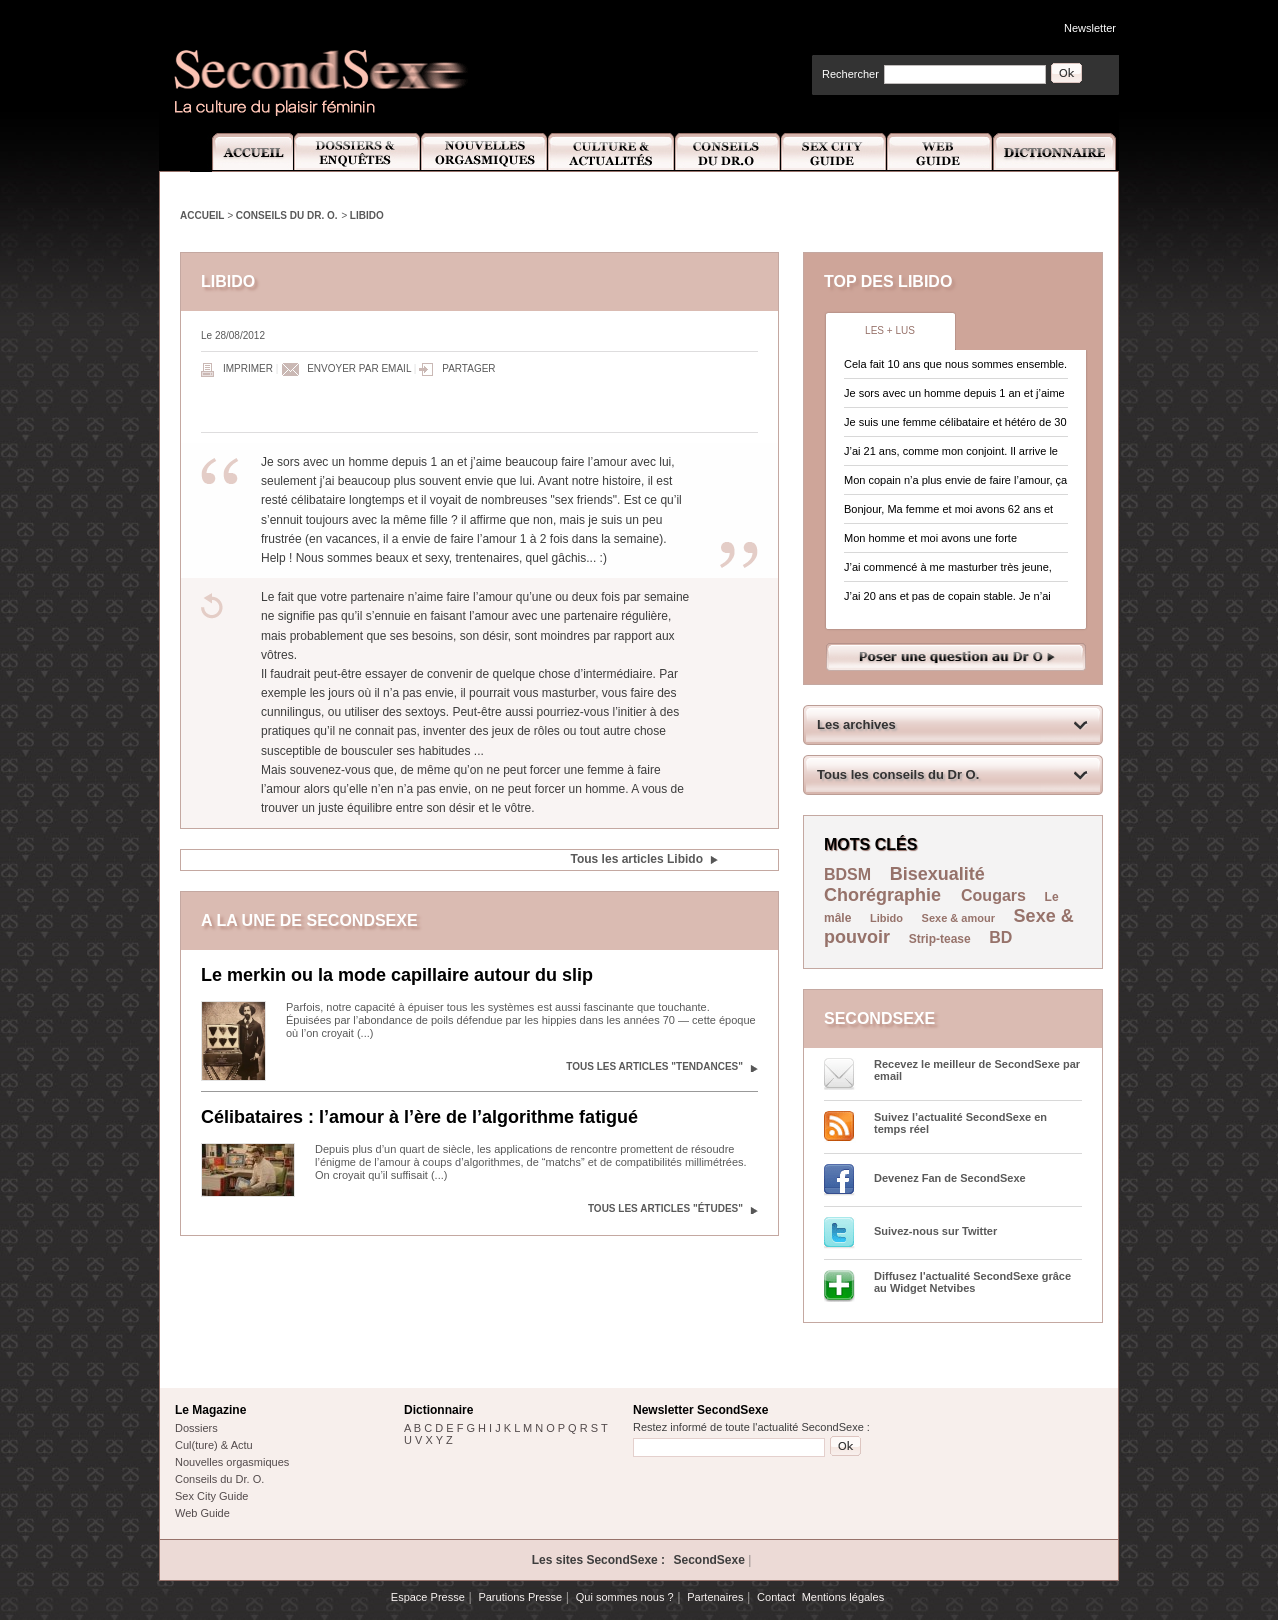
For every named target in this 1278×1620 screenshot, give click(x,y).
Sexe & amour (958, 918)
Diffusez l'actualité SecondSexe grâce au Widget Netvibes (972, 1282)
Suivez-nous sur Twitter (935, 1231)
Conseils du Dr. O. (287, 215)
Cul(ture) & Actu (214, 1445)
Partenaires (715, 1597)
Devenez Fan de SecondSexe (950, 1178)
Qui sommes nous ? (625, 1597)
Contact (776, 1597)
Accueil (241, 152)
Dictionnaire (1056, 152)
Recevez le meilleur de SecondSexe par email (977, 1070)
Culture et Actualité (612, 152)
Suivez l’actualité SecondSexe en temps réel (960, 1123)
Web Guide (940, 152)
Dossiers (196, 1428)
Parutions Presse (520, 1597)
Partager (468, 368)
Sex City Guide (834, 152)
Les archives (856, 724)
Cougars (993, 895)
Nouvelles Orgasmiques (484, 152)
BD (1000, 937)
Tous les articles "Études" (665, 1208)
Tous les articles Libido (637, 859)
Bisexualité (937, 874)
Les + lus (890, 330)
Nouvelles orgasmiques (232, 1462)
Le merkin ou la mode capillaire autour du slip (397, 975)
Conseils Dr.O (728, 152)
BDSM (847, 874)
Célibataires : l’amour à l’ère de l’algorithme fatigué (419, 1117)
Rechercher (850, 74)
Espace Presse (428, 1597)
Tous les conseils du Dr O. (898, 774)
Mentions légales (843, 1597)
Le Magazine (210, 1410)
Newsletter (1090, 28)
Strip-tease (940, 939)
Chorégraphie (885, 895)
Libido (367, 215)
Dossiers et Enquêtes (356, 152)
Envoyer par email (359, 368)
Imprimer (248, 368)
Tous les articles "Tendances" (654, 1066)
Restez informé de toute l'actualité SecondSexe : (751, 1427)
